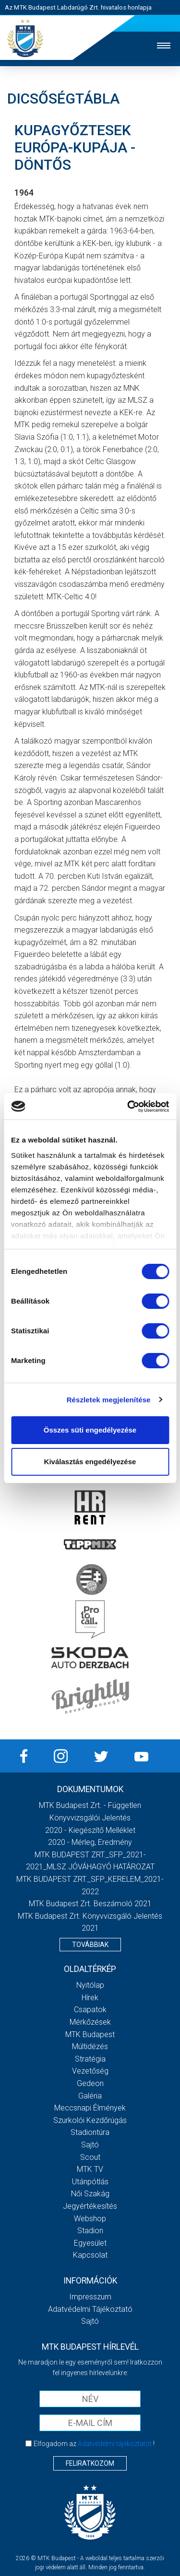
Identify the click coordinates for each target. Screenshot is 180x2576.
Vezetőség (90, 2070)
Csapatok (90, 2009)
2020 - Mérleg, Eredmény (90, 1842)
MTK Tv (90, 2169)
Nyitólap (90, 1985)
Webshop (90, 2218)
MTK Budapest (90, 2034)
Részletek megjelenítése (109, 1400)
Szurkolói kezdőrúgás (90, 2120)
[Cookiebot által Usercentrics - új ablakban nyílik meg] (128, 1106)
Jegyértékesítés (90, 2206)
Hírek (90, 1997)
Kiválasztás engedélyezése (90, 1461)
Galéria (90, 2095)
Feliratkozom (90, 2463)
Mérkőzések (90, 2022)
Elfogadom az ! (94, 2444)
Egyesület (90, 2243)
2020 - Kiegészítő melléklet (90, 1830)
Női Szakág (90, 2193)
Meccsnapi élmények (90, 2107)
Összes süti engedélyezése (90, 1430)
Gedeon (90, 2083)
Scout (90, 2157)
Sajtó (90, 2144)
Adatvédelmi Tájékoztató (90, 2309)
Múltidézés (90, 2046)
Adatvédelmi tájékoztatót (115, 2444)
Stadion (90, 2230)
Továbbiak (90, 1944)
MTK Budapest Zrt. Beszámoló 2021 (90, 1903)
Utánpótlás (90, 2181)
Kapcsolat (90, 2255)
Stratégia (90, 2058)
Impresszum (90, 2296)
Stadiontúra (90, 2132)
